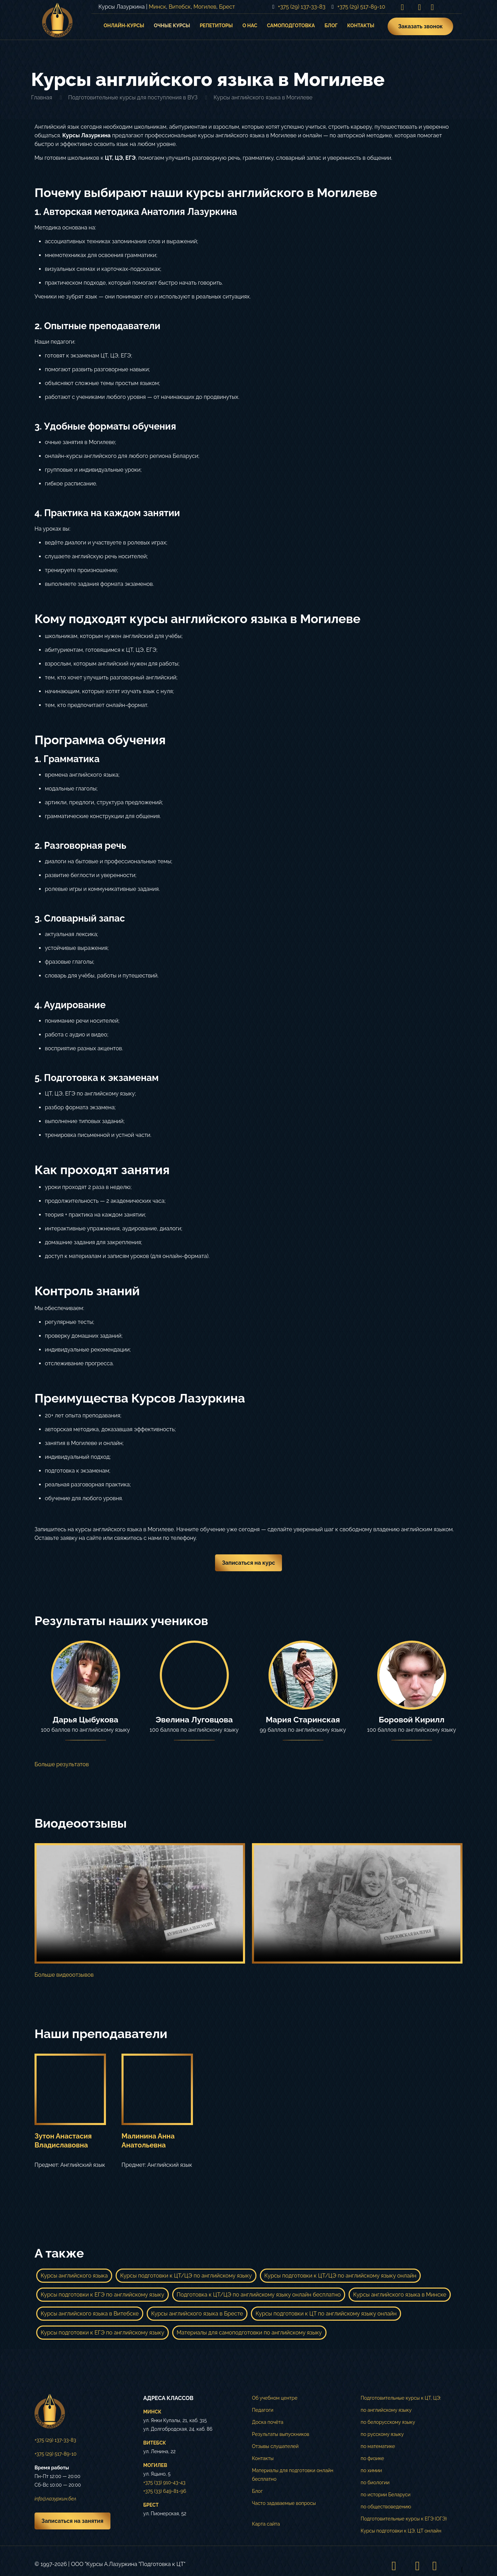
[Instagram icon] (402, 7)
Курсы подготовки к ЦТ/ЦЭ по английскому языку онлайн (340, 2275)
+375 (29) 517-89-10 (55, 2454)
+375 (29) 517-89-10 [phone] (361, 6)
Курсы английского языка (74, 2275)
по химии (371, 2470)
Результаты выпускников (280, 2434)
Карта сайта (266, 2524)
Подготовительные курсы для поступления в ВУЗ (132, 97)
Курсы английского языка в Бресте (197, 2313)
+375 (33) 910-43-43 (164, 2482)
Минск (157, 6)
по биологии (375, 2482)
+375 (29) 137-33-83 (55, 2440)
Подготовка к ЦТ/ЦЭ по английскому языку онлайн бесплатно (259, 2294)
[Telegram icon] (432, 7)
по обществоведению (386, 2506)
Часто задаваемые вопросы (284, 2503)
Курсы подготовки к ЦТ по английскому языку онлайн (326, 2313)
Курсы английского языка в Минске (399, 2294)
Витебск (180, 6)
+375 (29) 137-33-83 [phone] (301, 6)
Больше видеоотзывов (64, 1975)
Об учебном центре (275, 2398)
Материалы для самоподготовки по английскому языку (249, 2332)
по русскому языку (382, 2434)
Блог (257, 2491)
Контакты (263, 2458)
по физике (372, 2458)
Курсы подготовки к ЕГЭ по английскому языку (102, 2294)
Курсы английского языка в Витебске (90, 2313)
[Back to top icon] (455, 2566)
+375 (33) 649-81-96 (164, 2491)
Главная (41, 97)
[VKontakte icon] (420, 7)
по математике (378, 2446)
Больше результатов (62, 1764)
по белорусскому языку (388, 2422)
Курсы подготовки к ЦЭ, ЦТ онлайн (401, 2531)
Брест (227, 6)
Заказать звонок (420, 26)
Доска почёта (267, 2422)
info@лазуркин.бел (55, 2498)
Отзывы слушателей (275, 2446)
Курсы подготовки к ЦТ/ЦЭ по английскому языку (186, 2275)
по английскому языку (386, 2410)
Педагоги (262, 2410)
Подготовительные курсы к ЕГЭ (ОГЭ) (404, 2518)
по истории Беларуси (385, 2494)
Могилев (204, 6)
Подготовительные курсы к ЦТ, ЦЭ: (401, 2398)
